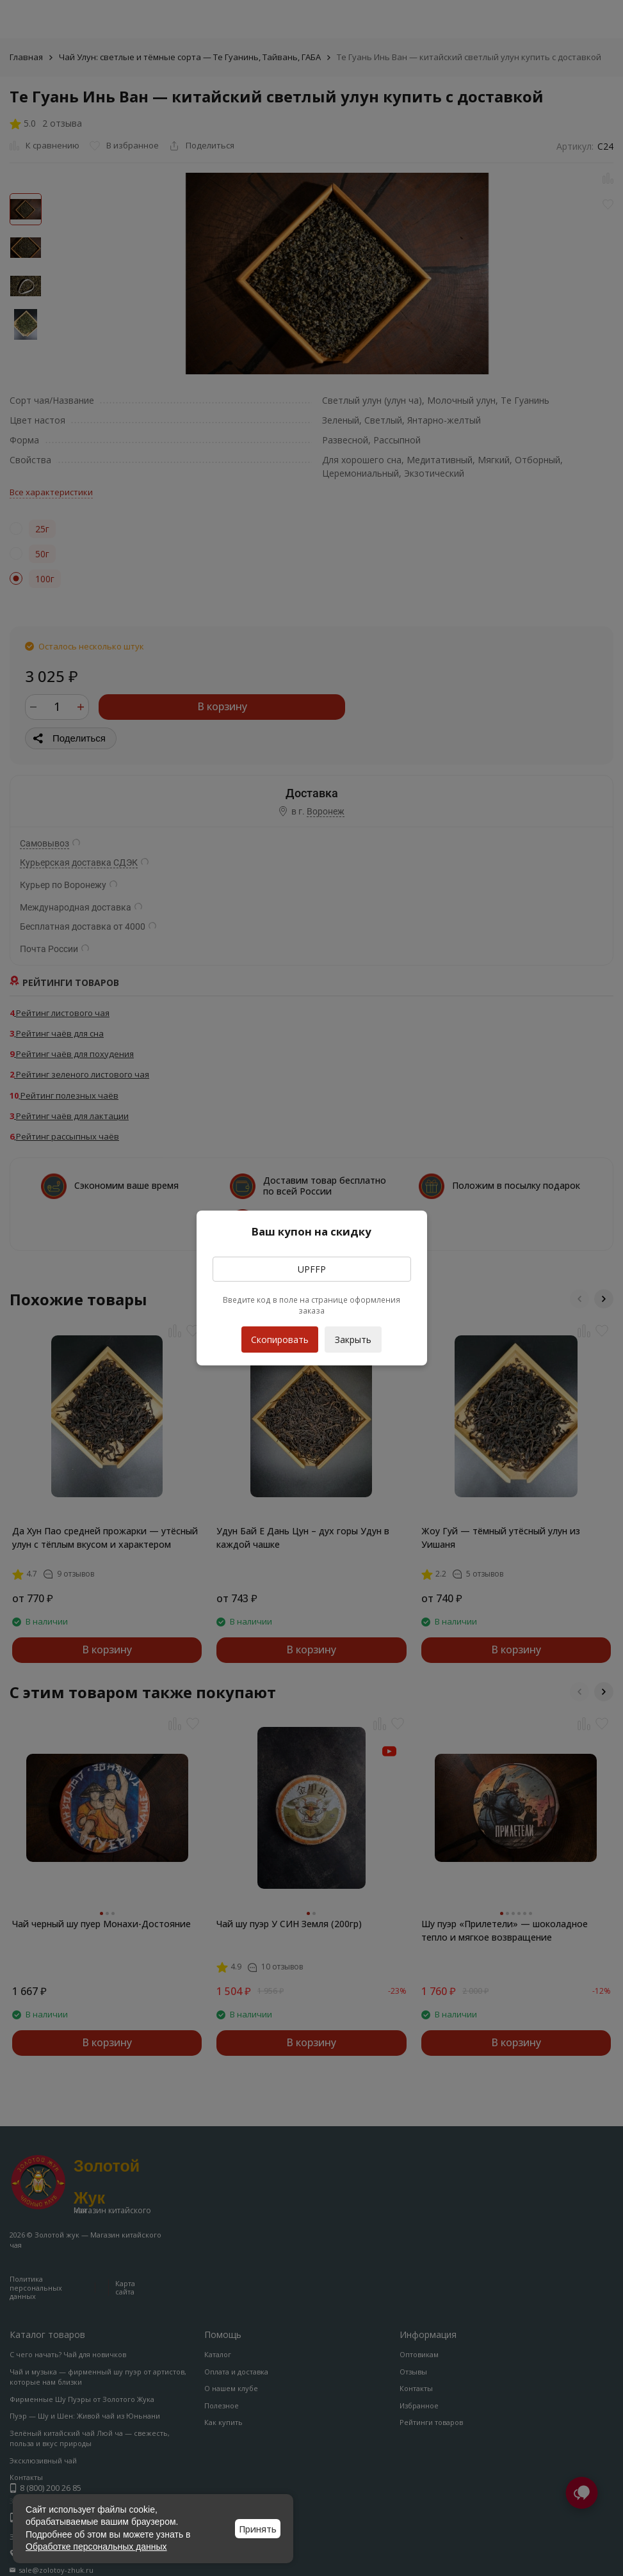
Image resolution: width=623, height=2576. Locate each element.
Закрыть (353, 1339)
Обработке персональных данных (96, 2546)
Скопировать (279, 1336)
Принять (258, 2529)
